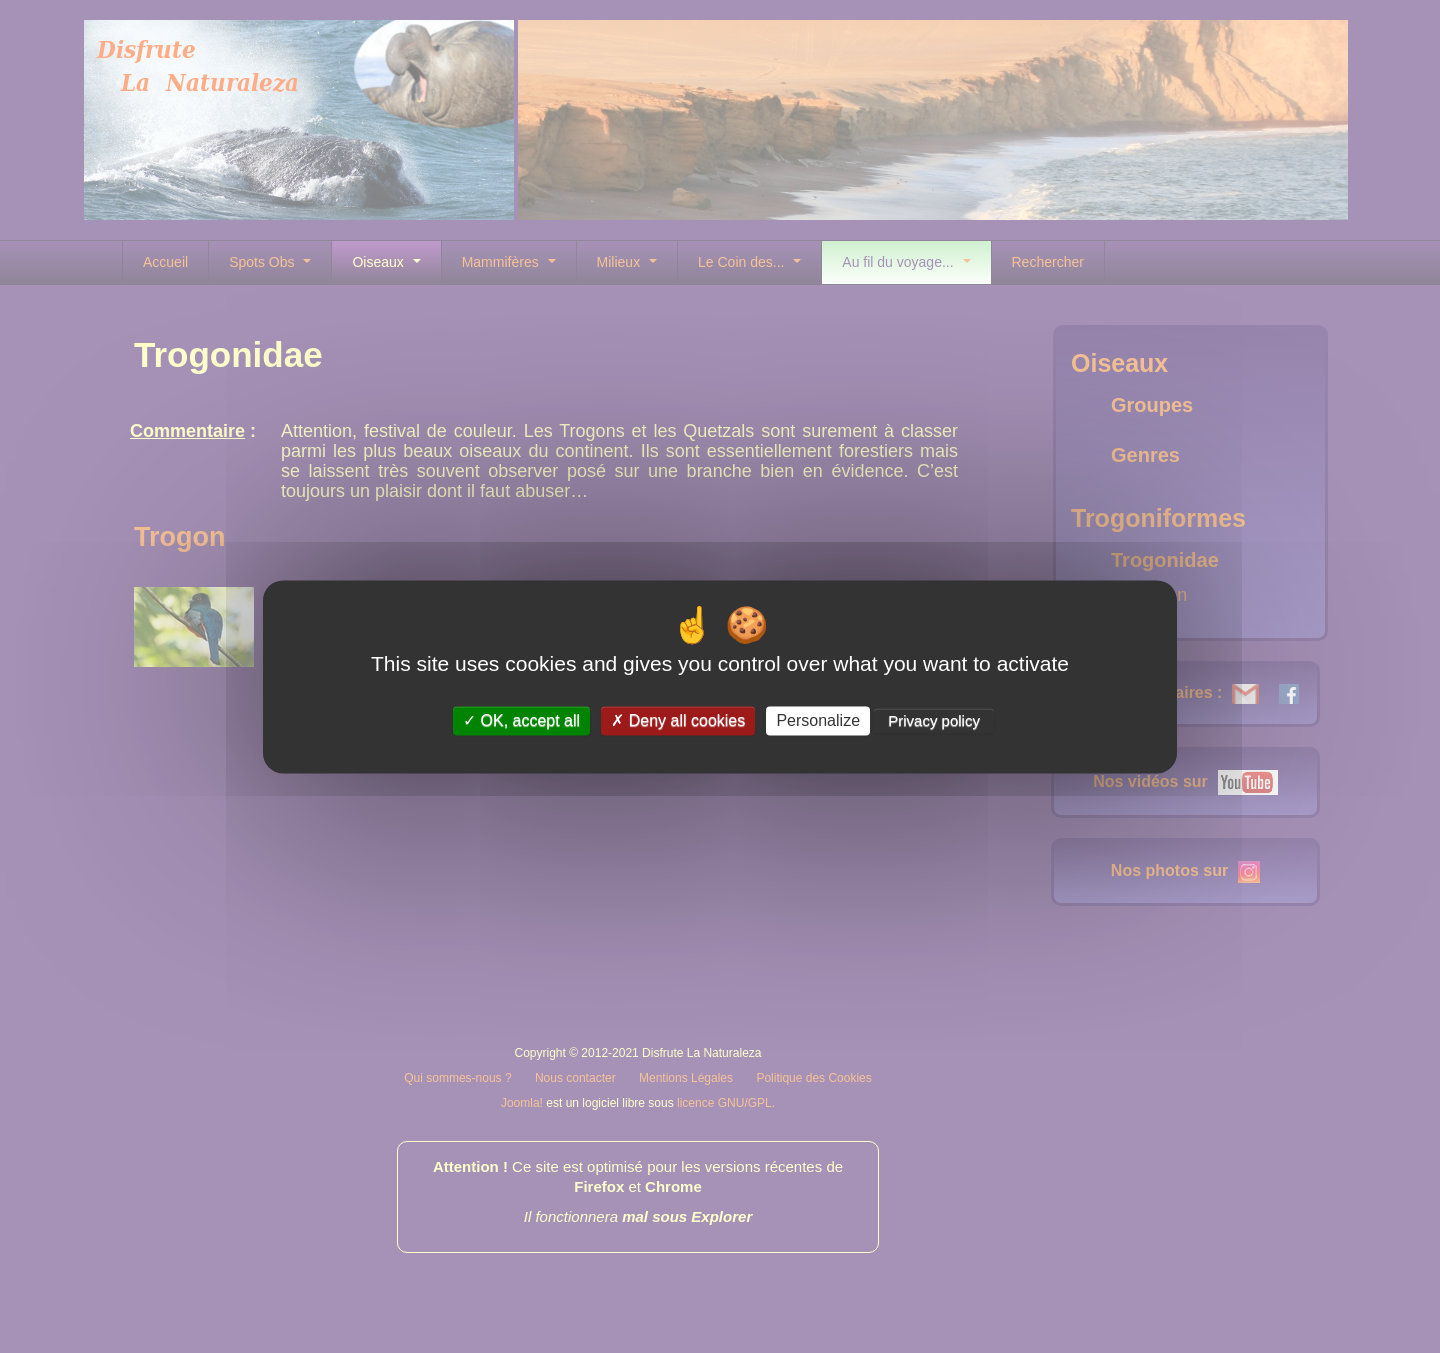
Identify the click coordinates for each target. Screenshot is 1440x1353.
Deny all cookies (678, 720)
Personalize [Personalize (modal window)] (818, 720)
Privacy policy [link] (934, 720)
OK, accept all (521, 720)
